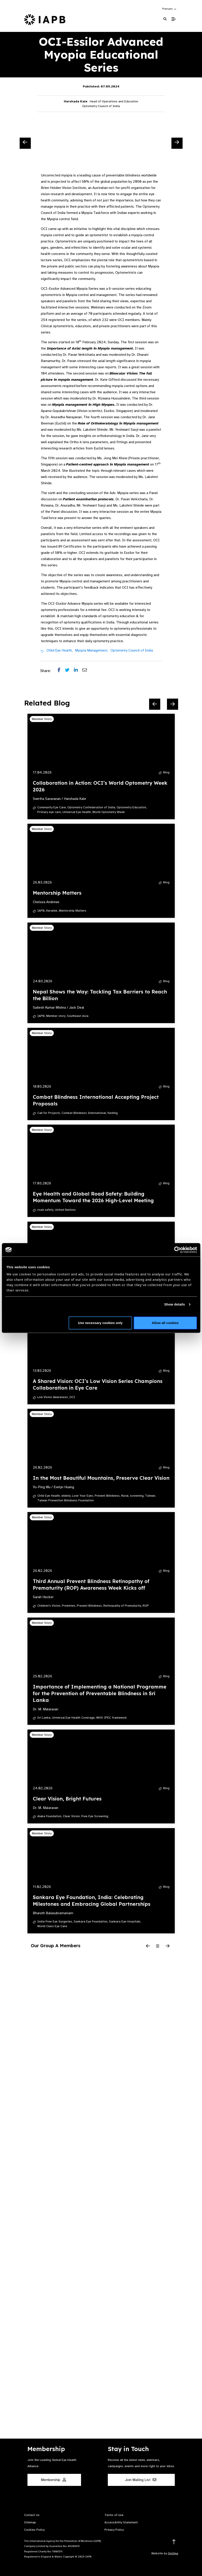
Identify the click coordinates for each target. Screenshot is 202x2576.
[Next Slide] (177, 143)
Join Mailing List (140, 2480)
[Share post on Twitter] (69, 671)
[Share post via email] (86, 671)
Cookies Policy (34, 2530)
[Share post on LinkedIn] (78, 671)
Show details (174, 1304)
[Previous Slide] (25, 143)
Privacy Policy (114, 2530)
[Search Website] (165, 19)
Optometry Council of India (131, 650)
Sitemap (30, 2522)
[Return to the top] (174, 2542)
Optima (173, 2553)
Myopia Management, (91, 650)
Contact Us (32, 2515)
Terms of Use (113, 2515)
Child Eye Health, (59, 650)
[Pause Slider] (157, 1946)
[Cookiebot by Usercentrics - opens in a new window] (177, 1249)
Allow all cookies (165, 1323)
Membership (53, 2480)
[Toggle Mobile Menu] (173, 19)
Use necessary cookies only (100, 1323)
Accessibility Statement (121, 2522)
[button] (169, 9)
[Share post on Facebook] (61, 671)
